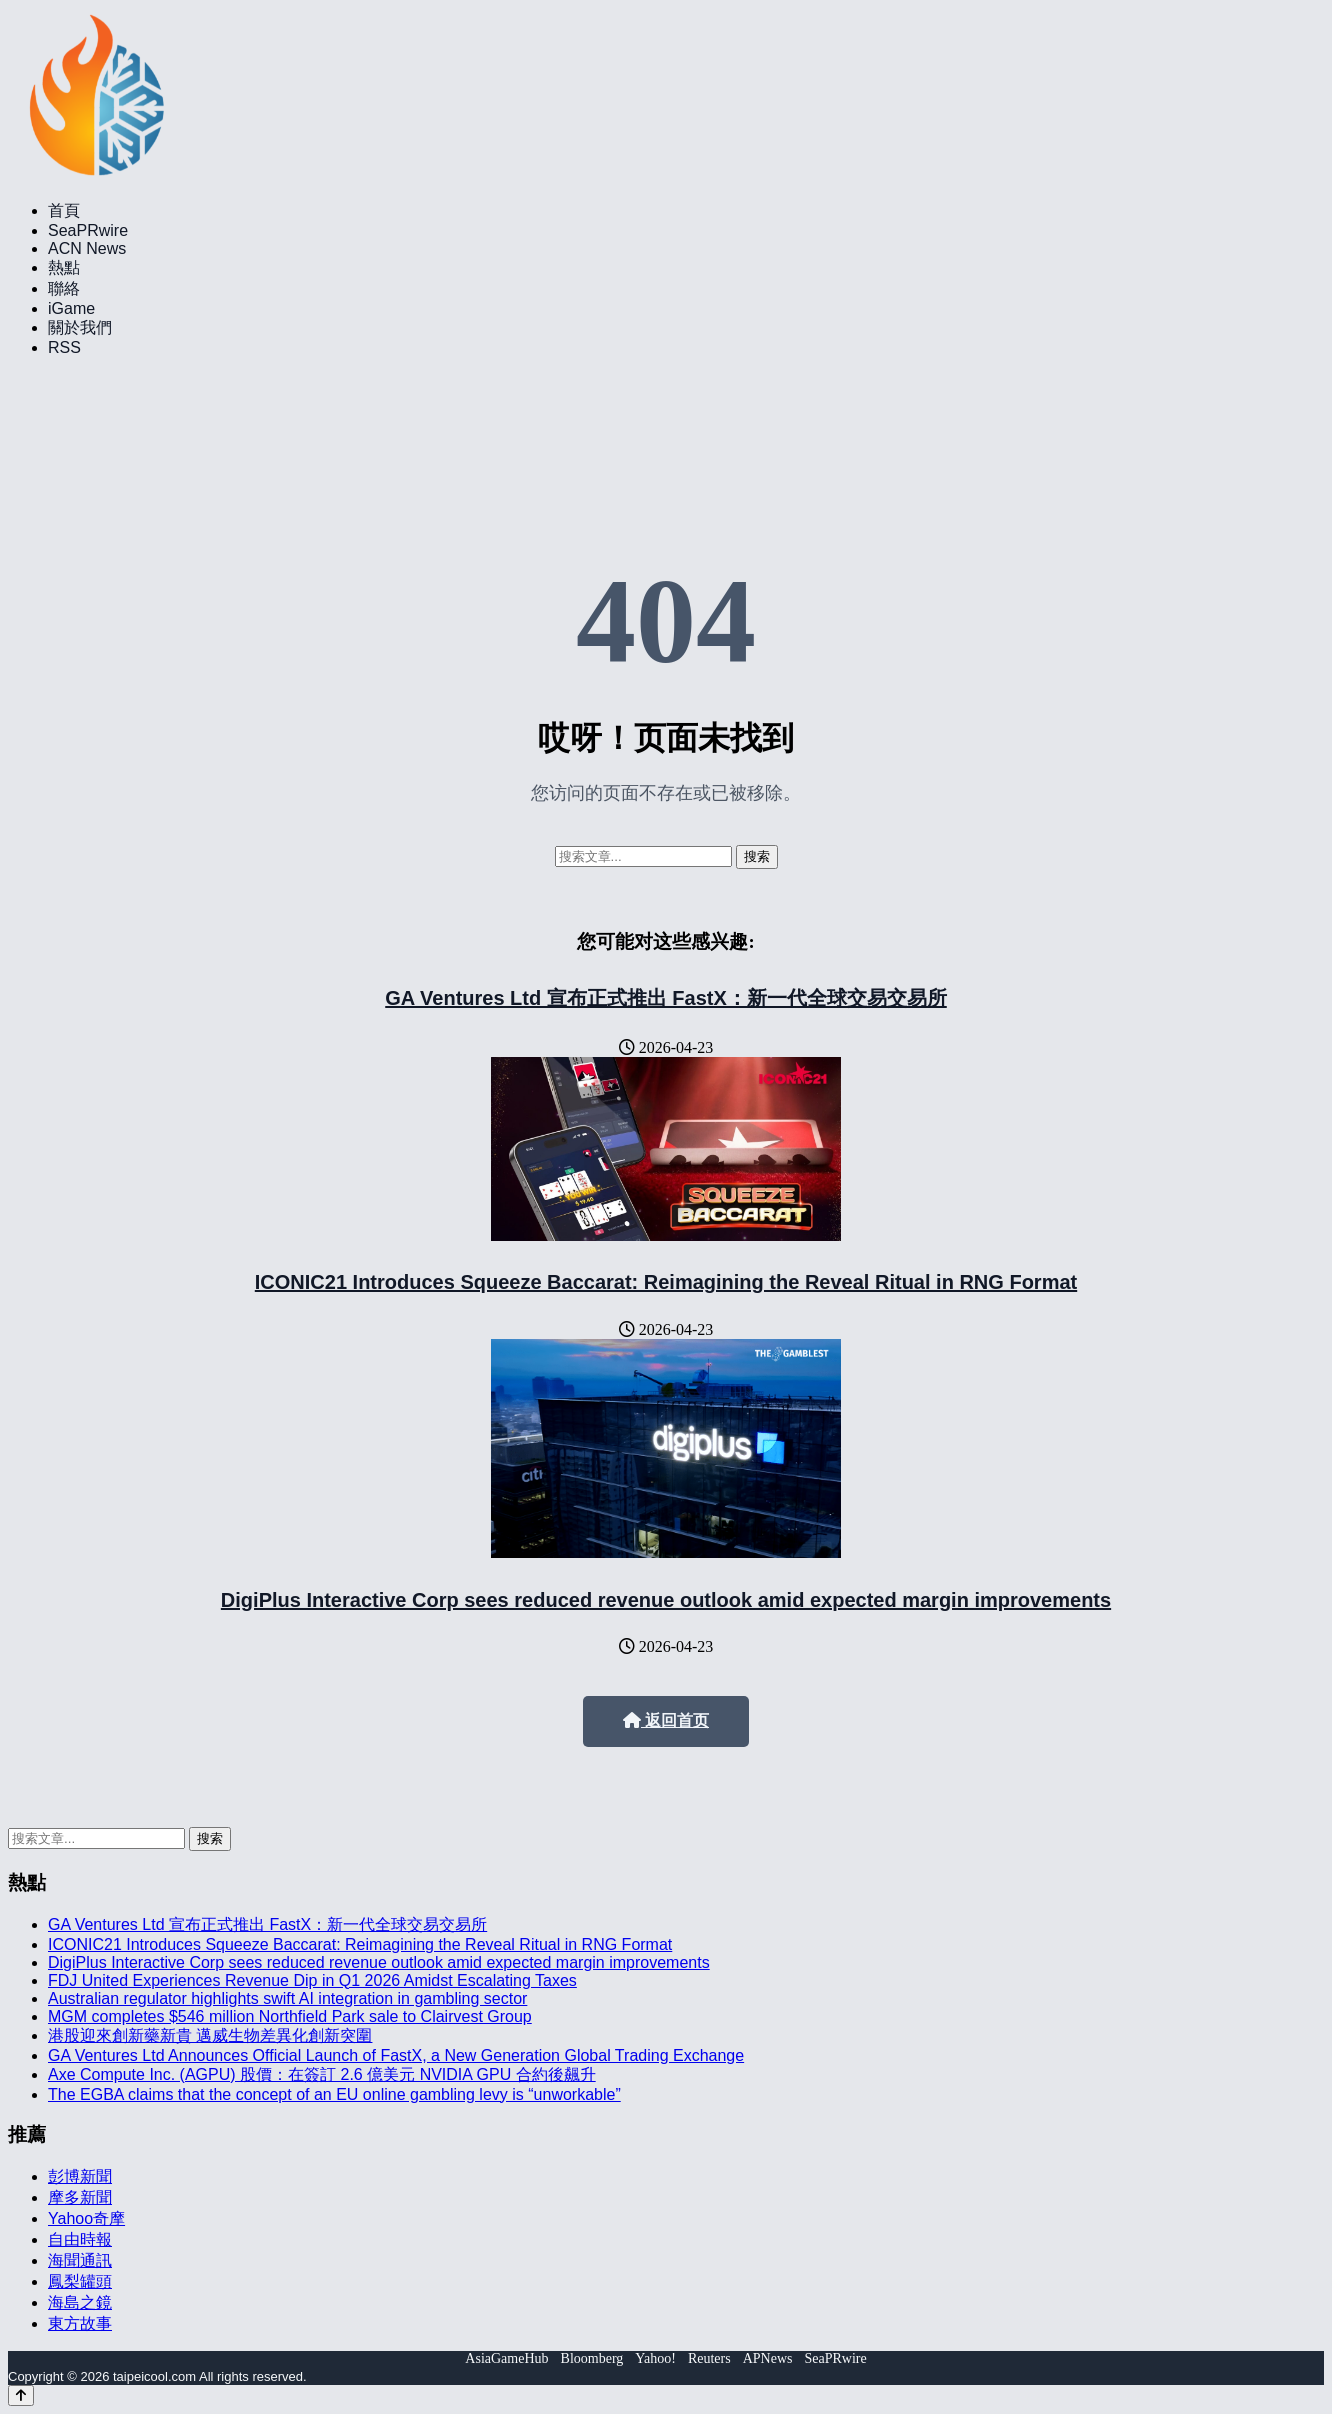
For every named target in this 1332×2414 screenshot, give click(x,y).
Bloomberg (592, 2358)
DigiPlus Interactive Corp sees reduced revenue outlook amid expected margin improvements (666, 1600)
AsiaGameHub (506, 2358)
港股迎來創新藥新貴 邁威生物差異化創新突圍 (210, 2035)
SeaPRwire (88, 230)
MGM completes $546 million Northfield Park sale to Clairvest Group (290, 2016)
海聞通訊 (80, 2260)
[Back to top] (21, 2395)
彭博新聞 (80, 2176)
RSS (64, 347)
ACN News (87, 248)
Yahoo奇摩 (86, 2218)
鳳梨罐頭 (80, 2281)
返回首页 (666, 1720)
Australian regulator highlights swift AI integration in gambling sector (287, 1998)
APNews (768, 2358)
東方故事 (80, 2323)
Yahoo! (655, 2358)
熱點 (64, 267)
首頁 (64, 210)
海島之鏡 (80, 2302)
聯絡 (64, 288)
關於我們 (80, 327)
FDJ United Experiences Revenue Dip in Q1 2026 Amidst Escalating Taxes (312, 1980)
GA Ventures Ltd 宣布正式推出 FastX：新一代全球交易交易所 (666, 998)
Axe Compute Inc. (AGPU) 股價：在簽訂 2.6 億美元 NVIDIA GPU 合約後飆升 (322, 2074)
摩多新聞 (80, 2197)
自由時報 (80, 2239)
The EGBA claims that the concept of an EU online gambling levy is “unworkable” (334, 2094)
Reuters (709, 2358)
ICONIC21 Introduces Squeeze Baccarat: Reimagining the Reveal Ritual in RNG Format (666, 1282)
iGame (71, 308)
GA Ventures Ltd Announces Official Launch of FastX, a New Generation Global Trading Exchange (396, 2055)
